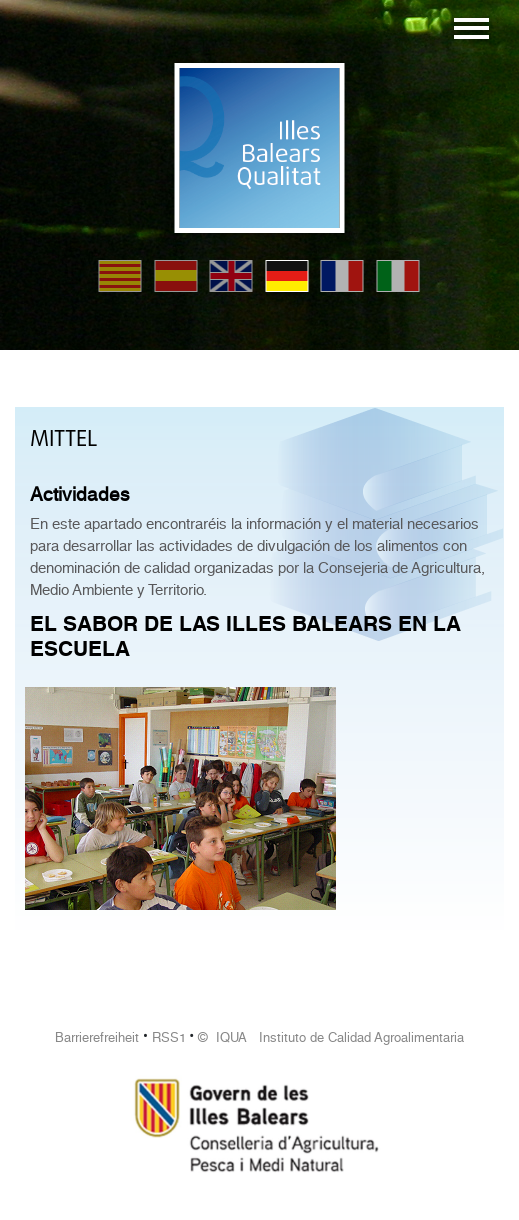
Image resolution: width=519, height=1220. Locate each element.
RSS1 (169, 1037)
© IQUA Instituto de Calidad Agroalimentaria (331, 1037)
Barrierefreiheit (97, 1037)
